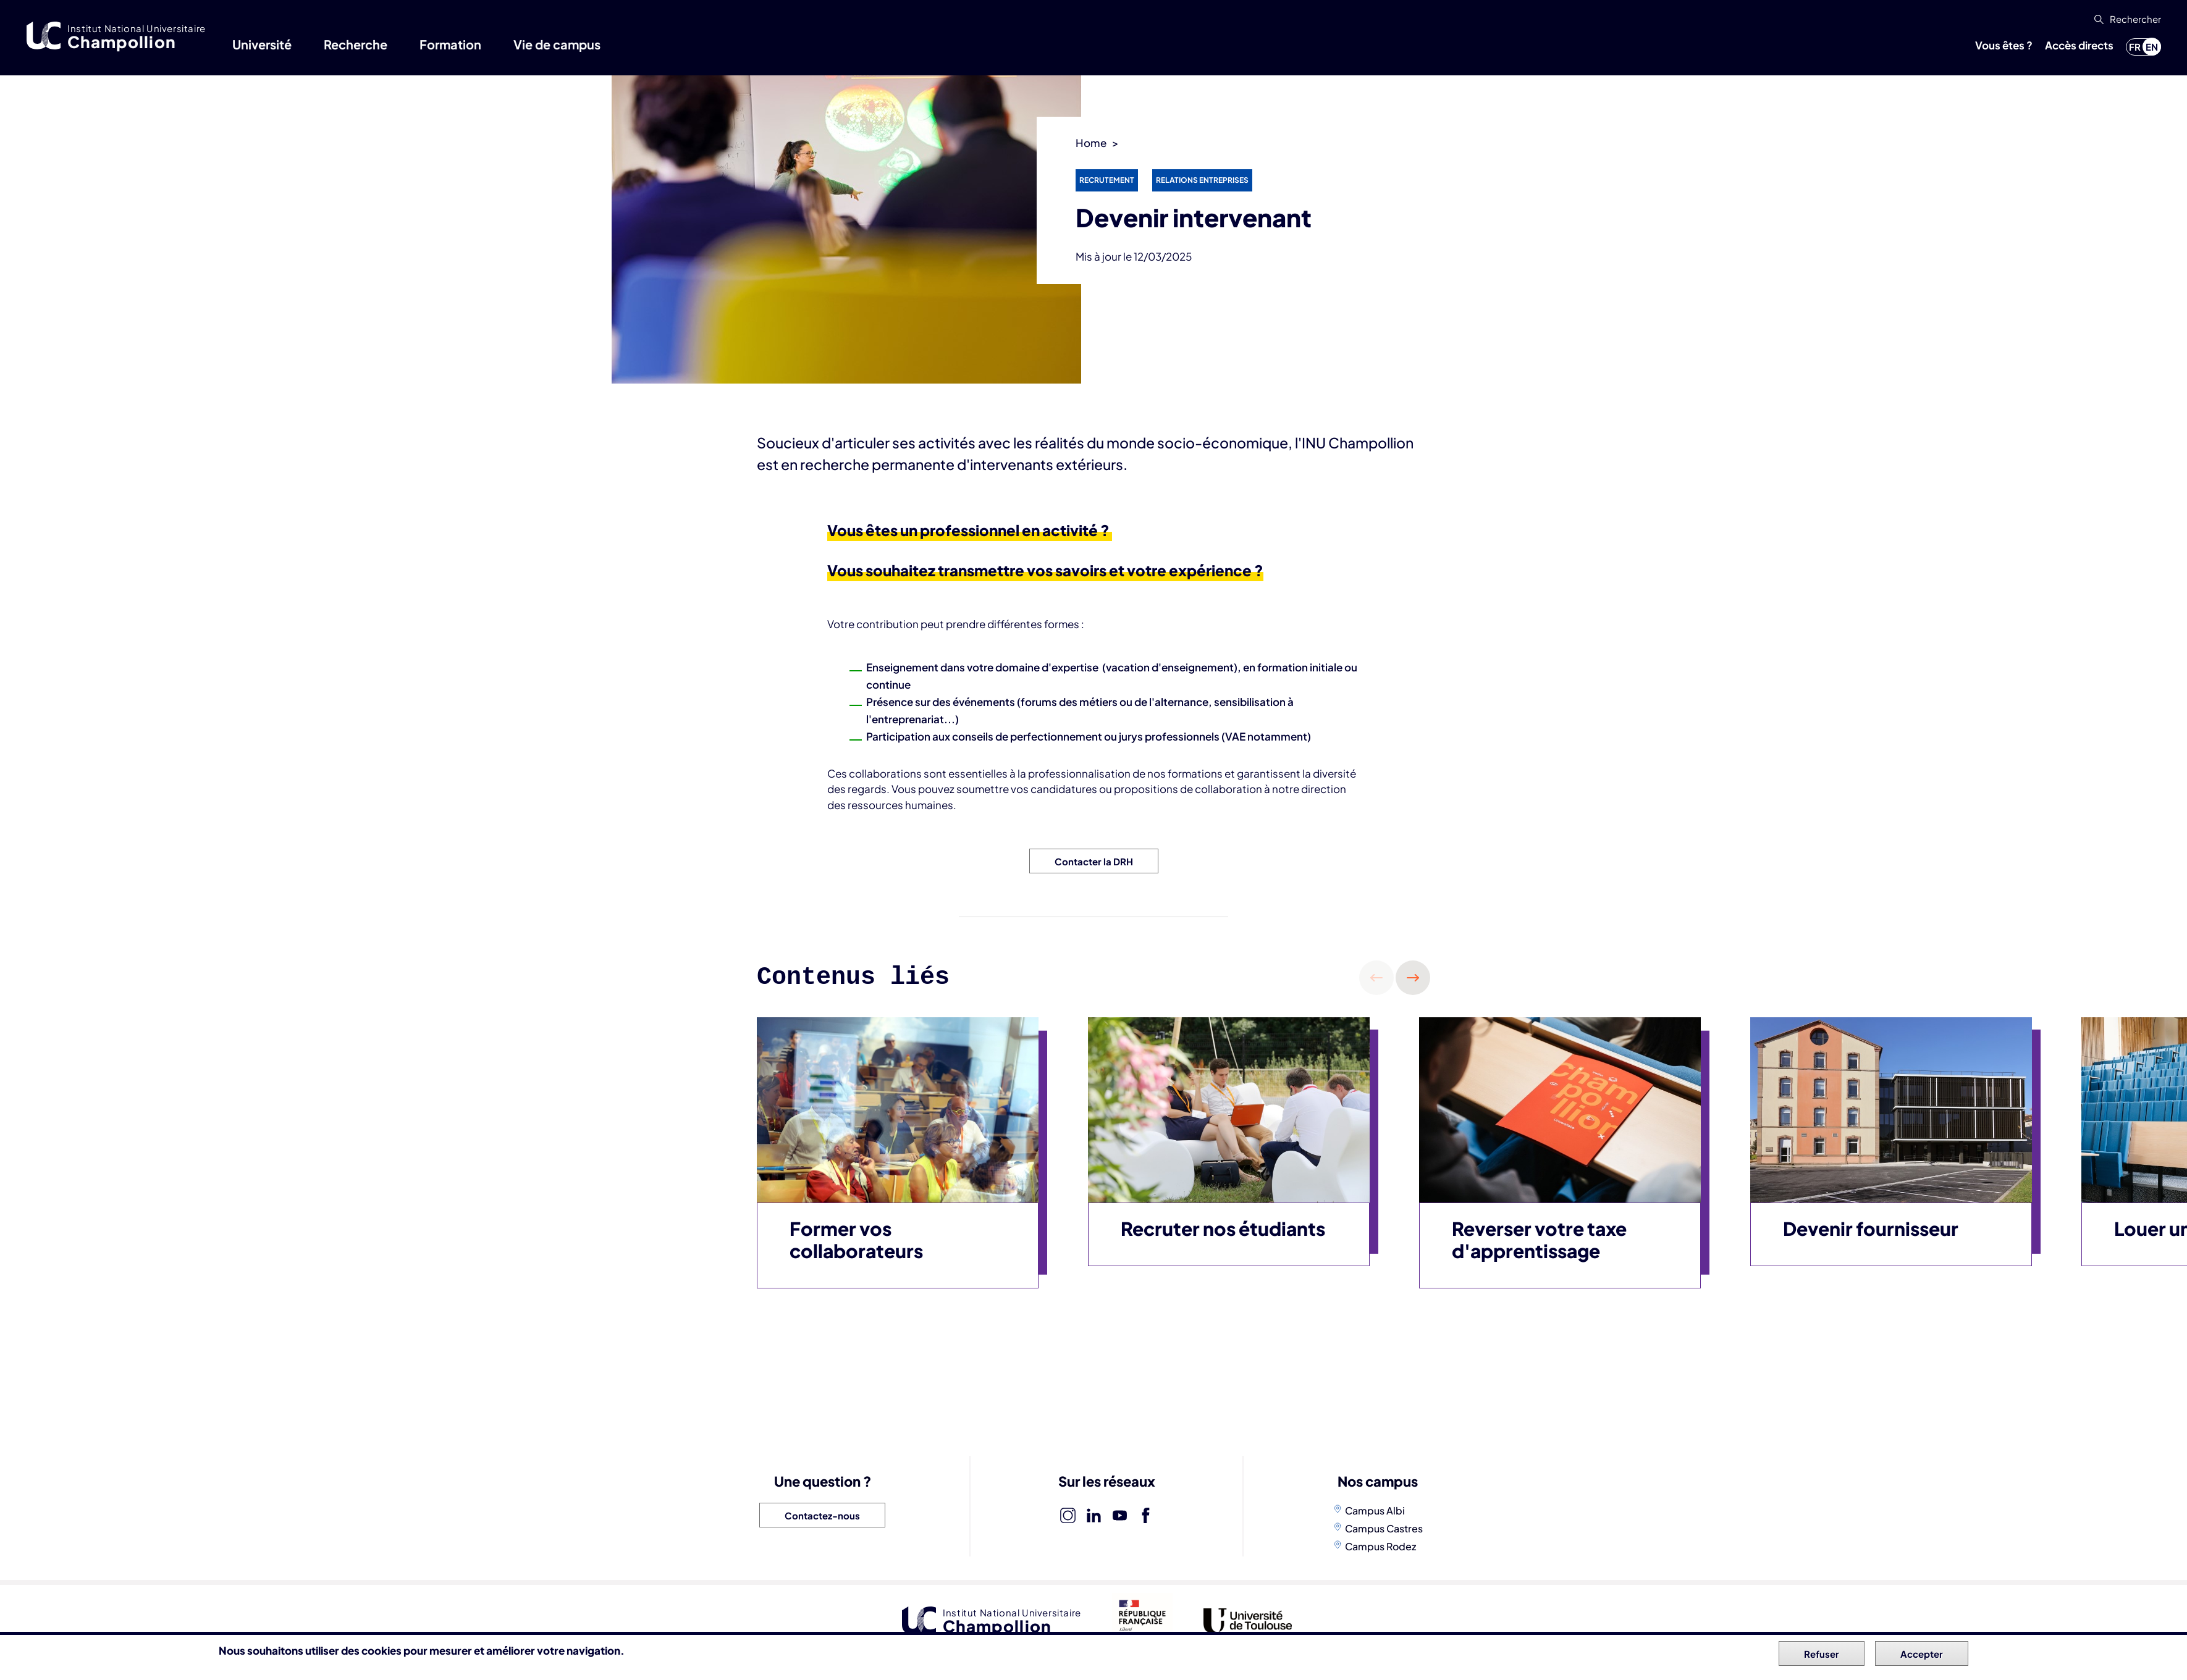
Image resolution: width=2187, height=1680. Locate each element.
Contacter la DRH (1094, 861)
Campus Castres (1384, 1528)
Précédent (1376, 977)
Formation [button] (450, 44)
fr (2135, 46)
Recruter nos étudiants (1223, 1228)
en (2152, 46)
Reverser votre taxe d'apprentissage (1539, 1239)
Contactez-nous (822, 1515)
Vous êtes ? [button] (2004, 45)
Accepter (1921, 1654)
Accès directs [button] (2079, 45)
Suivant (1413, 977)
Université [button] (262, 44)
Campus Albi (1375, 1510)
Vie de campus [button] (556, 44)
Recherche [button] (355, 44)
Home (1091, 142)
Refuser (1821, 1654)
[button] (2126, 19)
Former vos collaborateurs (856, 1239)
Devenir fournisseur (1870, 1228)
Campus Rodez (1380, 1546)
